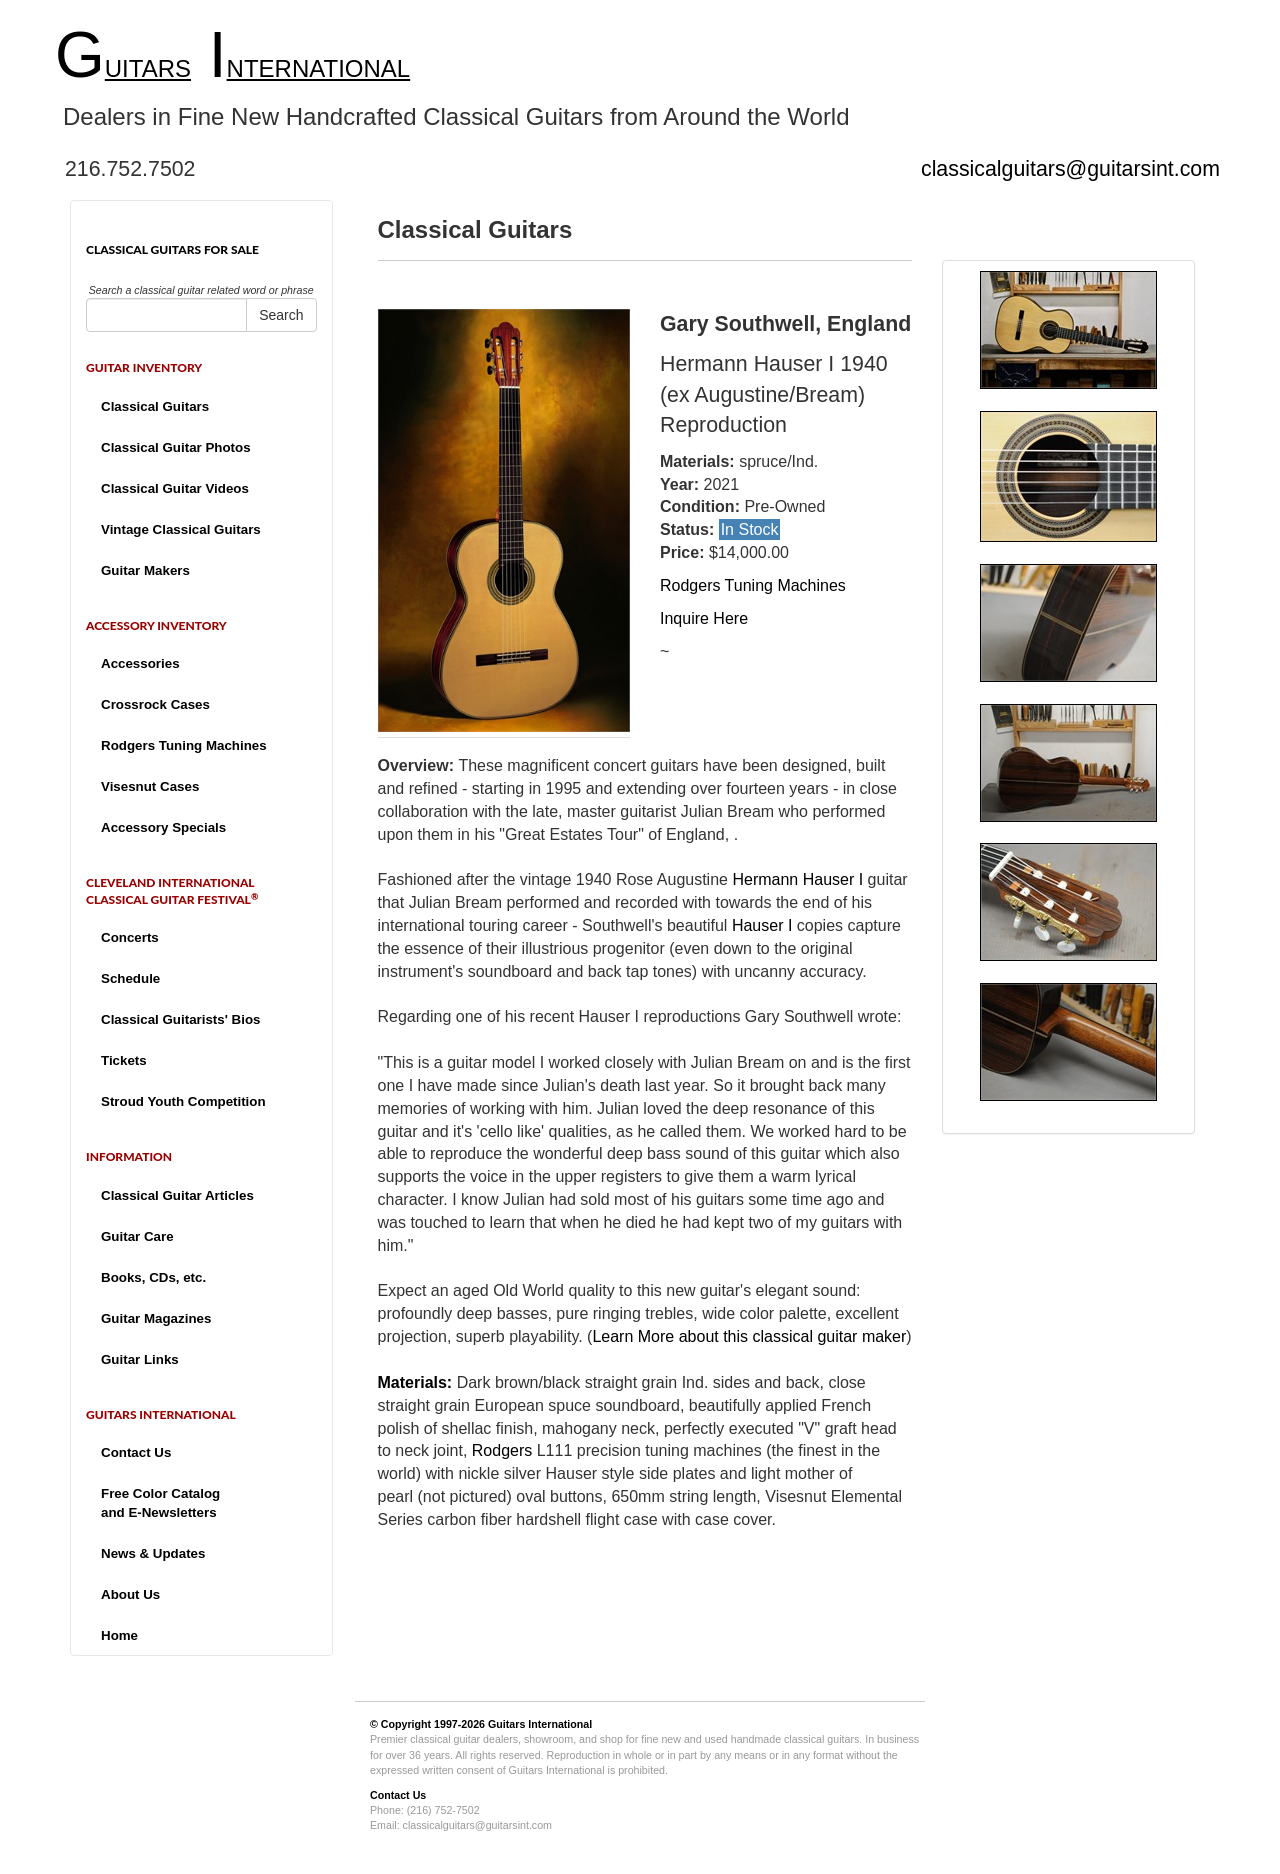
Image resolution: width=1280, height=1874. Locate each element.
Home (119, 1635)
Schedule (130, 978)
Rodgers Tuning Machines (184, 745)
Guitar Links (140, 1359)
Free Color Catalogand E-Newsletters (160, 1503)
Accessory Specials (163, 827)
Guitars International (540, 1724)
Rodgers (502, 1450)
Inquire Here (704, 618)
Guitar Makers (145, 570)
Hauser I (762, 925)
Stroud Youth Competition (183, 1101)
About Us (130, 1594)
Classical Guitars (155, 406)
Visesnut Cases (150, 786)
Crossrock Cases (155, 704)
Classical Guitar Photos (176, 447)
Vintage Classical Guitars (181, 529)
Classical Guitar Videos (175, 488)
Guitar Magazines (156, 1318)
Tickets (124, 1060)
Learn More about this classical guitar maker (749, 1336)
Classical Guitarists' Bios (180, 1019)
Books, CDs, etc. (153, 1277)
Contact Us (136, 1452)
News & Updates (153, 1553)
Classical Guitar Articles (177, 1195)
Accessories (140, 663)
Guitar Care (137, 1236)
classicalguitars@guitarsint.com (1070, 169)
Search (281, 315)
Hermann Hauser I (797, 879)
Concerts (130, 937)
